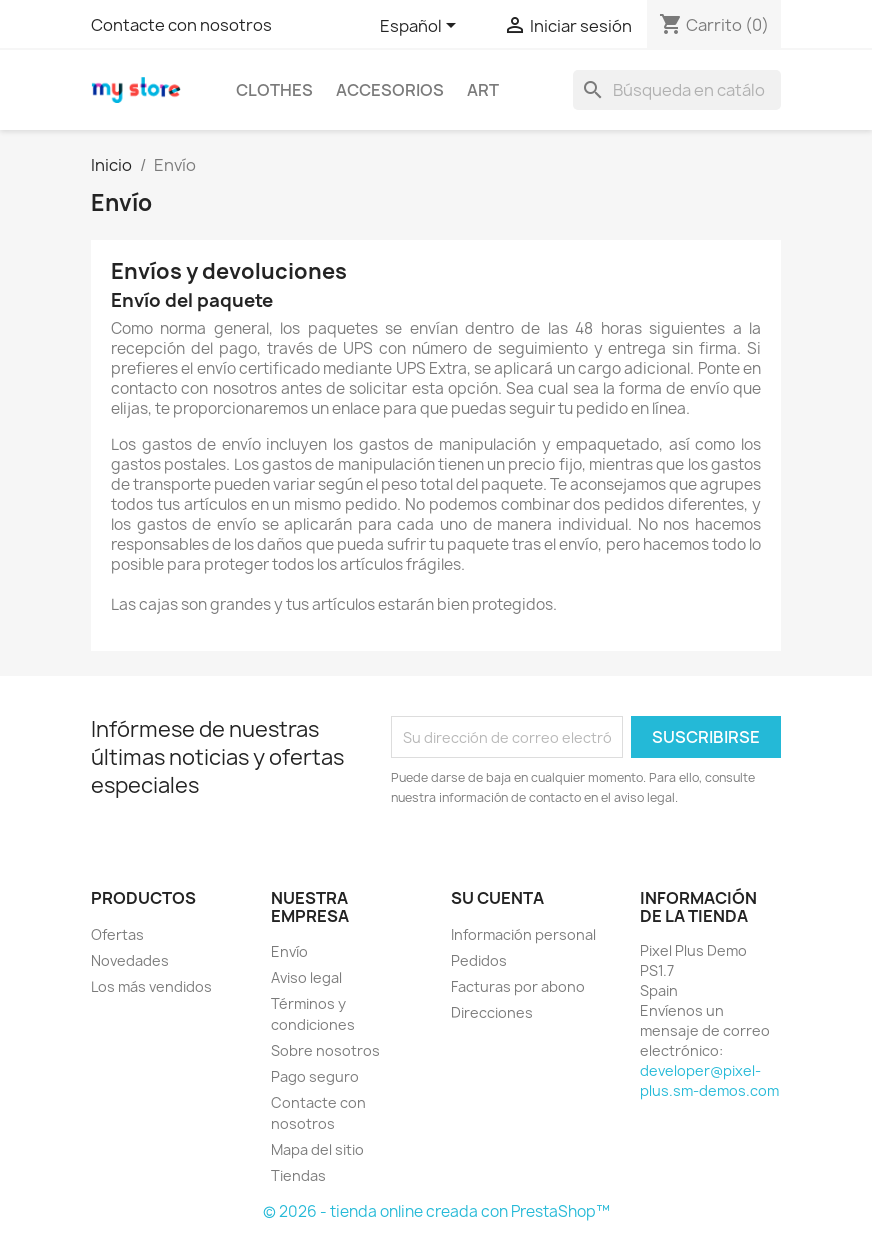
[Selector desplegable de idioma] (421, 27)
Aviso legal (306, 977)
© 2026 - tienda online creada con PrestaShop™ (436, 1211)
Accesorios (390, 90)
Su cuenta (497, 898)
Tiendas (298, 1175)
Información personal (523, 934)
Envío (289, 951)
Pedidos (479, 960)
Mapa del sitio (317, 1149)
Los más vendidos (151, 986)
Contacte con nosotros (181, 25)
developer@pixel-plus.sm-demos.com (709, 1080)
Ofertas (117, 934)
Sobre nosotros (325, 1050)
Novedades (130, 960)
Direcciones (492, 1012)
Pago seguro (315, 1076)
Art (483, 90)
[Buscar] (677, 90)
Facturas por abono (518, 986)
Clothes (274, 90)
